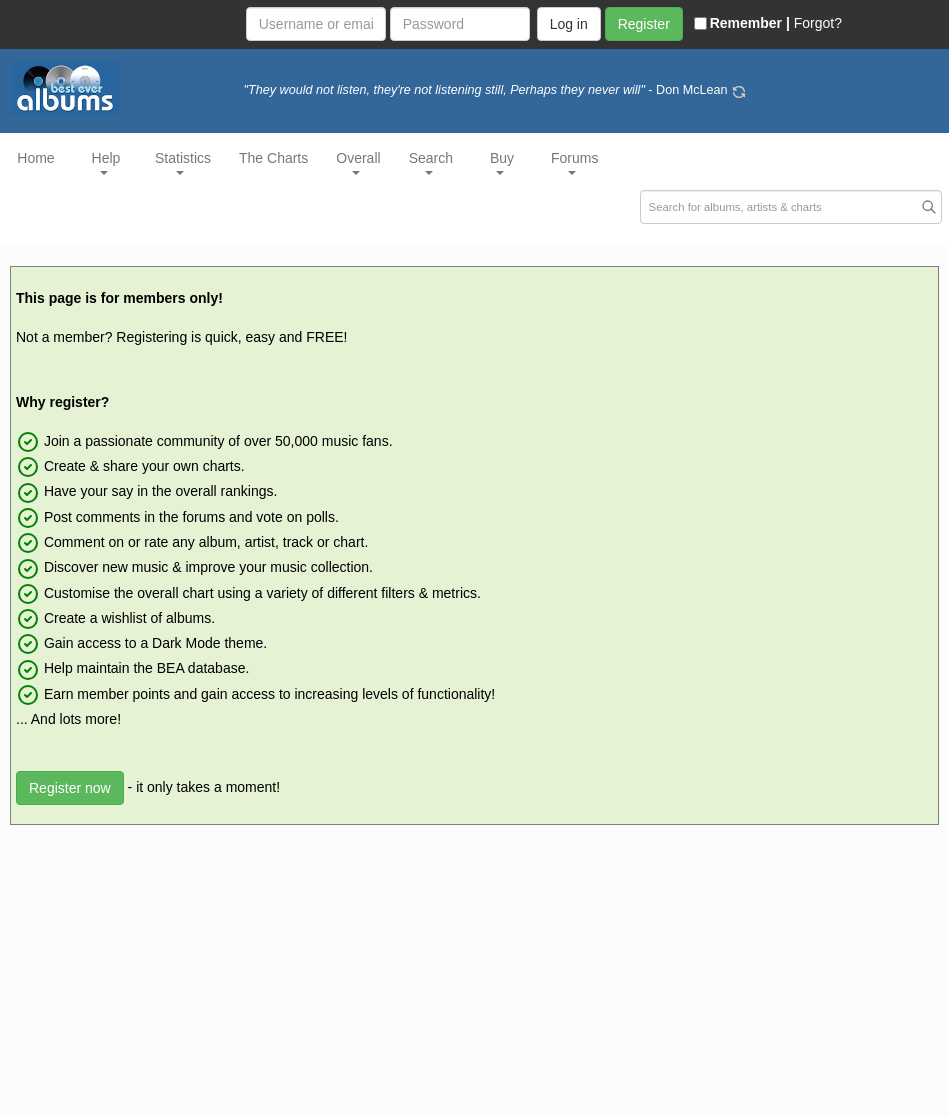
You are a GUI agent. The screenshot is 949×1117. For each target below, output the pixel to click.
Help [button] (106, 162)
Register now (70, 788)
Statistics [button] (183, 162)
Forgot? (818, 23)
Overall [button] (358, 162)
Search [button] (431, 162)
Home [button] (35, 158)
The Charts (273, 158)
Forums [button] (574, 162)
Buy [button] (502, 162)
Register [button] (644, 24)
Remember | (742, 23)
